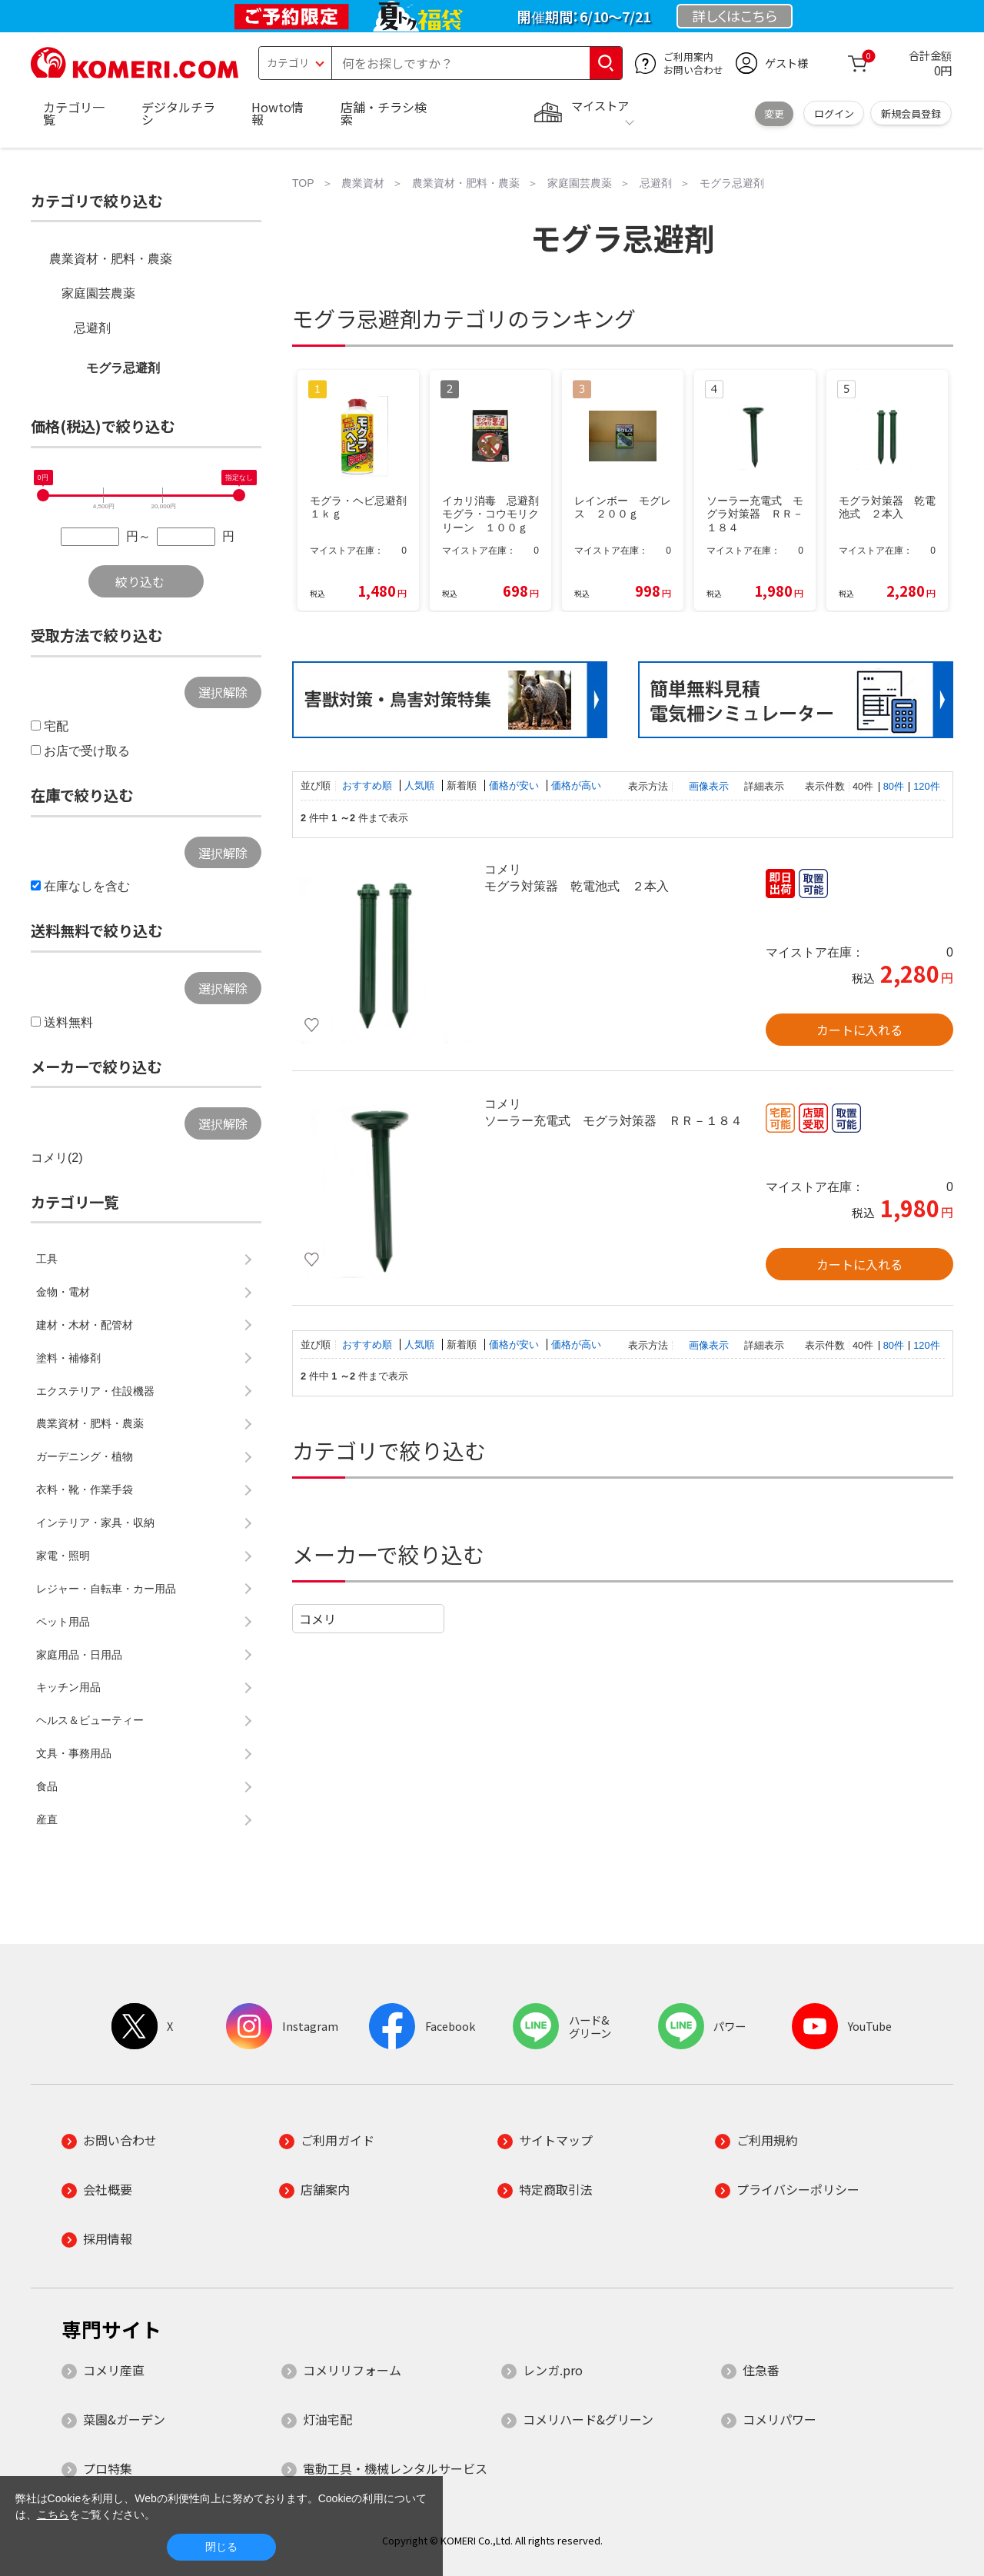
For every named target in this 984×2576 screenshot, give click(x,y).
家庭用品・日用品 (79, 1655)
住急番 (761, 2370)
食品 (47, 1786)
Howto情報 (277, 113)
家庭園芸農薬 (98, 293)
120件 (926, 786)
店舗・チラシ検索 (384, 113)
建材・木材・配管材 (84, 1325)
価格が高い (576, 785)
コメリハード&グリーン (588, 2419)
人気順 (420, 785)
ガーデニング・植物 (84, 1456)
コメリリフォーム (352, 2370)
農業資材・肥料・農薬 (110, 258)
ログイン (834, 113)
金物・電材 (63, 1292)
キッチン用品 (68, 1687)
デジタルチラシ (178, 113)
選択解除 (223, 692)
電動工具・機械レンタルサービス (395, 2468)
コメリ (317, 1618)
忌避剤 (92, 327)
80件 (893, 786)
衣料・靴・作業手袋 (84, 1489)
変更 (774, 113)
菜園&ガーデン (124, 2419)
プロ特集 (107, 2468)
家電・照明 (63, 1555)
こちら (53, 2514)
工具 (47, 1259)
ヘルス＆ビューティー (90, 1720)
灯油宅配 (327, 2419)
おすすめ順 (368, 785)
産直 (47, 1819)
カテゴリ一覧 (74, 113)
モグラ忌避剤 (123, 367)
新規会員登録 (911, 113)
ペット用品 (63, 1622)
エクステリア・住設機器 (95, 1391)
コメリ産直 (114, 2370)
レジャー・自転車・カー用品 (106, 1589)
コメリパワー (779, 2419)
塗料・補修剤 (68, 1358)
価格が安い (515, 785)
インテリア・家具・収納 (95, 1522)
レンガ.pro (553, 2370)
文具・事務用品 (73, 1753)
